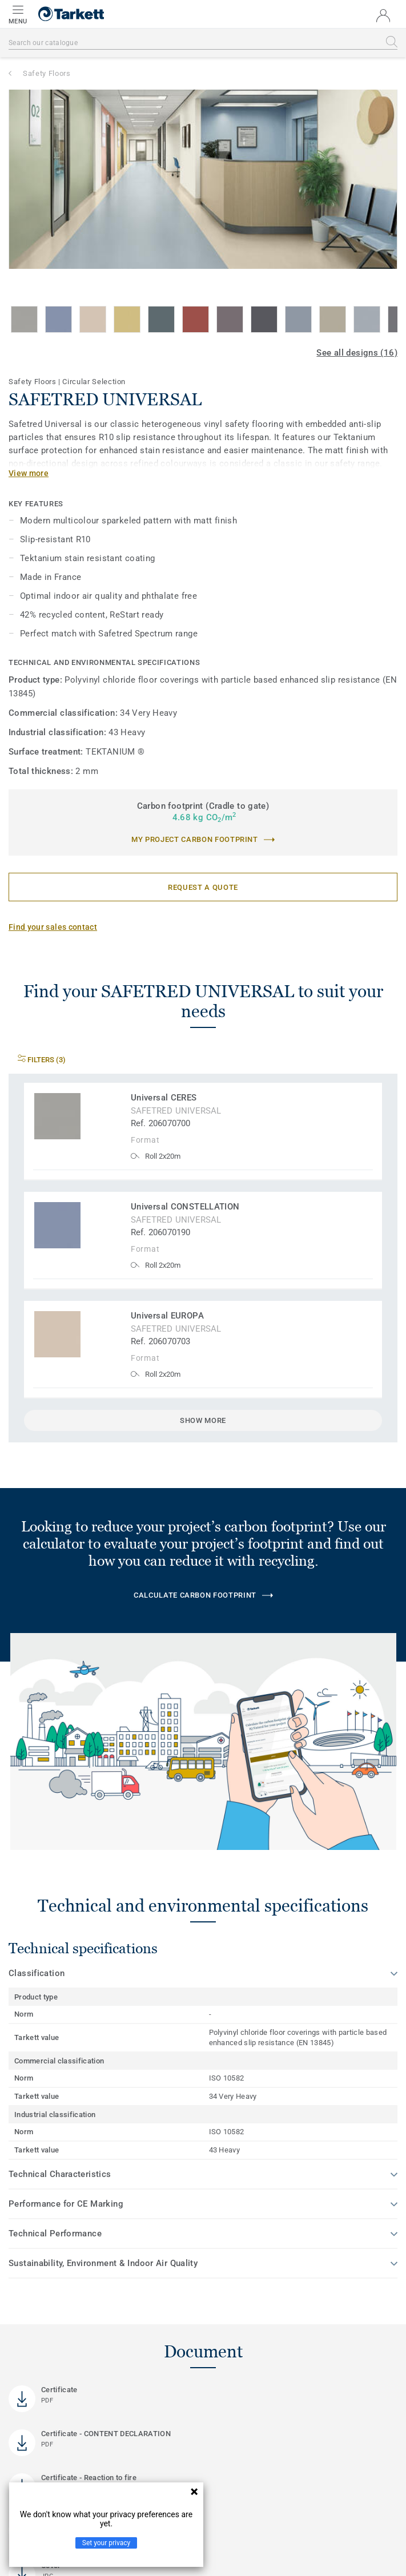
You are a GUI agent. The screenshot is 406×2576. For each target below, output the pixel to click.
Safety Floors (46, 73)
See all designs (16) (356, 353)
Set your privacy (106, 2543)
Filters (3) (42, 1059)
